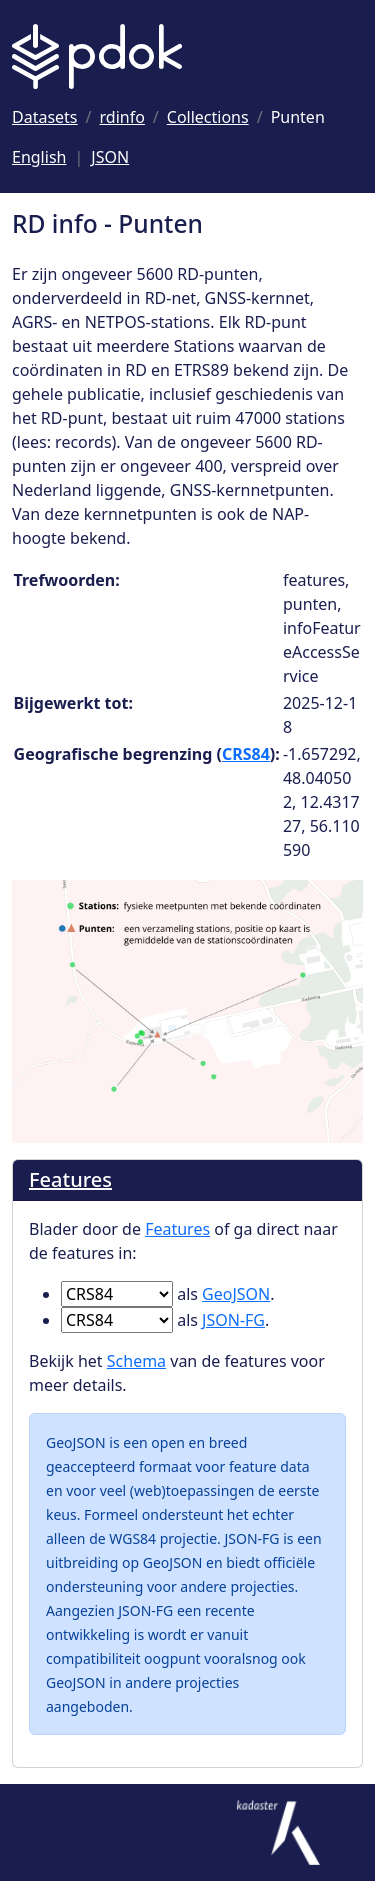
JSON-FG (233, 1320)
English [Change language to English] (39, 157)
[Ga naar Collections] (208, 117)
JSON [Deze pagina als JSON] (110, 157)
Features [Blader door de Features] (70, 1179)
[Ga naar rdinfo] (122, 117)
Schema (136, 1361)
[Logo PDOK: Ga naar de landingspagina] (97, 56)
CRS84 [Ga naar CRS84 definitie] (246, 754)
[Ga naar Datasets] (45, 117)
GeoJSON (236, 1294)
